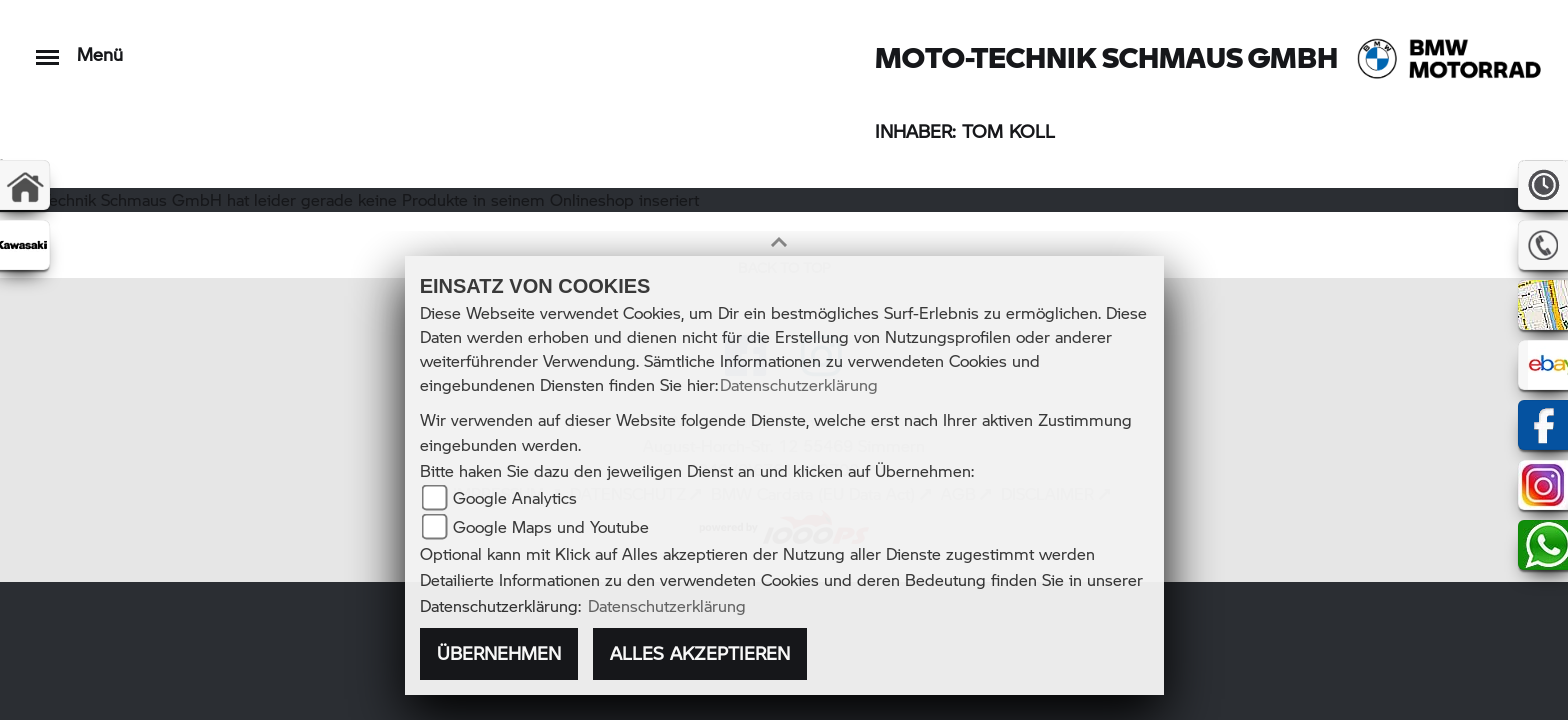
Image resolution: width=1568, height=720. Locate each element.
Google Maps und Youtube (551, 526)
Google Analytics (515, 497)
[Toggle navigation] (47, 47)
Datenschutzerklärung (799, 384)
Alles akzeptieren (700, 653)
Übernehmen (499, 653)
